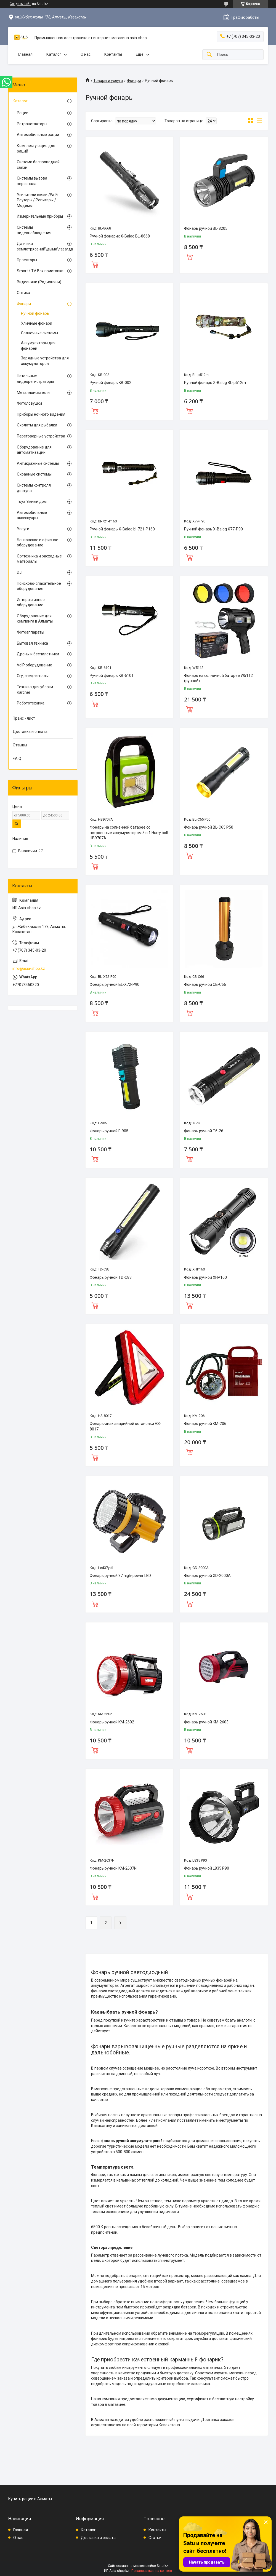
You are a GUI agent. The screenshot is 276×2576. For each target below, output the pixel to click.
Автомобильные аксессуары (32, 515)
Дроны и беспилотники (38, 654)
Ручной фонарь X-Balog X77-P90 (213, 529)
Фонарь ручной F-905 (109, 1131)
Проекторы (27, 260)
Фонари (134, 80)
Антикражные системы (38, 463)
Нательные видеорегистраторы (35, 379)
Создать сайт (20, 4)
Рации (22, 113)
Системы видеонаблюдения (34, 230)
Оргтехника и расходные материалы (39, 559)
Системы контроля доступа (34, 488)
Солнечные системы (39, 333)
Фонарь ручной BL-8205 (205, 228)
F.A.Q (17, 758)
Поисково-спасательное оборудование (39, 586)
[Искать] (209, 54)
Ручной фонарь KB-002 (110, 382)
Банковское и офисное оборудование (37, 543)
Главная (25, 54)
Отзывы (20, 745)
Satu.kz (162, 2566)
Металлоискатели (33, 392)
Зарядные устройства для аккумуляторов (45, 361)
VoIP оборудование (34, 665)
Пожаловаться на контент (151, 2571)
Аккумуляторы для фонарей (38, 346)
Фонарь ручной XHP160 (205, 1277)
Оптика (23, 292)
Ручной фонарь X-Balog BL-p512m (215, 382)
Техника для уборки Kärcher (35, 690)
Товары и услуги (108, 80)
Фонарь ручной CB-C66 (205, 984)
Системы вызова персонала (32, 181)
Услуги (23, 529)
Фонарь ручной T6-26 (203, 1131)
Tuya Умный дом (32, 501)
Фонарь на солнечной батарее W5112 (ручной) (218, 678)
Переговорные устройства (41, 436)
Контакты (113, 54)
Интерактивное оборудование (31, 602)
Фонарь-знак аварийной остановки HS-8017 (125, 1426)
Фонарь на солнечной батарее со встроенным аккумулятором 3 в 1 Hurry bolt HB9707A (129, 832)
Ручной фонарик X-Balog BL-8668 (120, 236)
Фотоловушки (29, 403)
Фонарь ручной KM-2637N (113, 1868)
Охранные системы (34, 474)
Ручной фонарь (35, 313)
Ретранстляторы (32, 124)
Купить (95, 264)
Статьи (154, 2537)
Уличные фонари (36, 323)
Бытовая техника (32, 643)
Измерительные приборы (40, 216)
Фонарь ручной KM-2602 (112, 1722)
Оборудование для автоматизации (34, 450)
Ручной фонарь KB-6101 (112, 675)
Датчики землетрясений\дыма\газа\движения (41, 246)
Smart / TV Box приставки (40, 271)
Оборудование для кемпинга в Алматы (35, 619)
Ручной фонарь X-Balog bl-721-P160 (122, 529)
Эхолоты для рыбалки (37, 425)
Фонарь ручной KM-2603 (206, 1722)
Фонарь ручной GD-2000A (207, 1575)
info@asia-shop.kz (28, 968)
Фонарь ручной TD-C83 (111, 1277)
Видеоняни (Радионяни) (39, 282)
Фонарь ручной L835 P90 (206, 1868)
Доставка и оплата (30, 731)
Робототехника (30, 703)
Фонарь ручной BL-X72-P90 (114, 984)
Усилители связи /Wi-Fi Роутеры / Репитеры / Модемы (37, 200)
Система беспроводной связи (38, 165)
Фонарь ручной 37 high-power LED (120, 1575)
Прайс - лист (24, 718)
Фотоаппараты (30, 632)
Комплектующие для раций (36, 148)
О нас (86, 54)
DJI (19, 572)
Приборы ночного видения (41, 414)
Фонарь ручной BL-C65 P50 (208, 827)
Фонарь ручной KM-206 (205, 1423)
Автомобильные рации (38, 134)
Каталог (53, 54)
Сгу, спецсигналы (33, 676)
